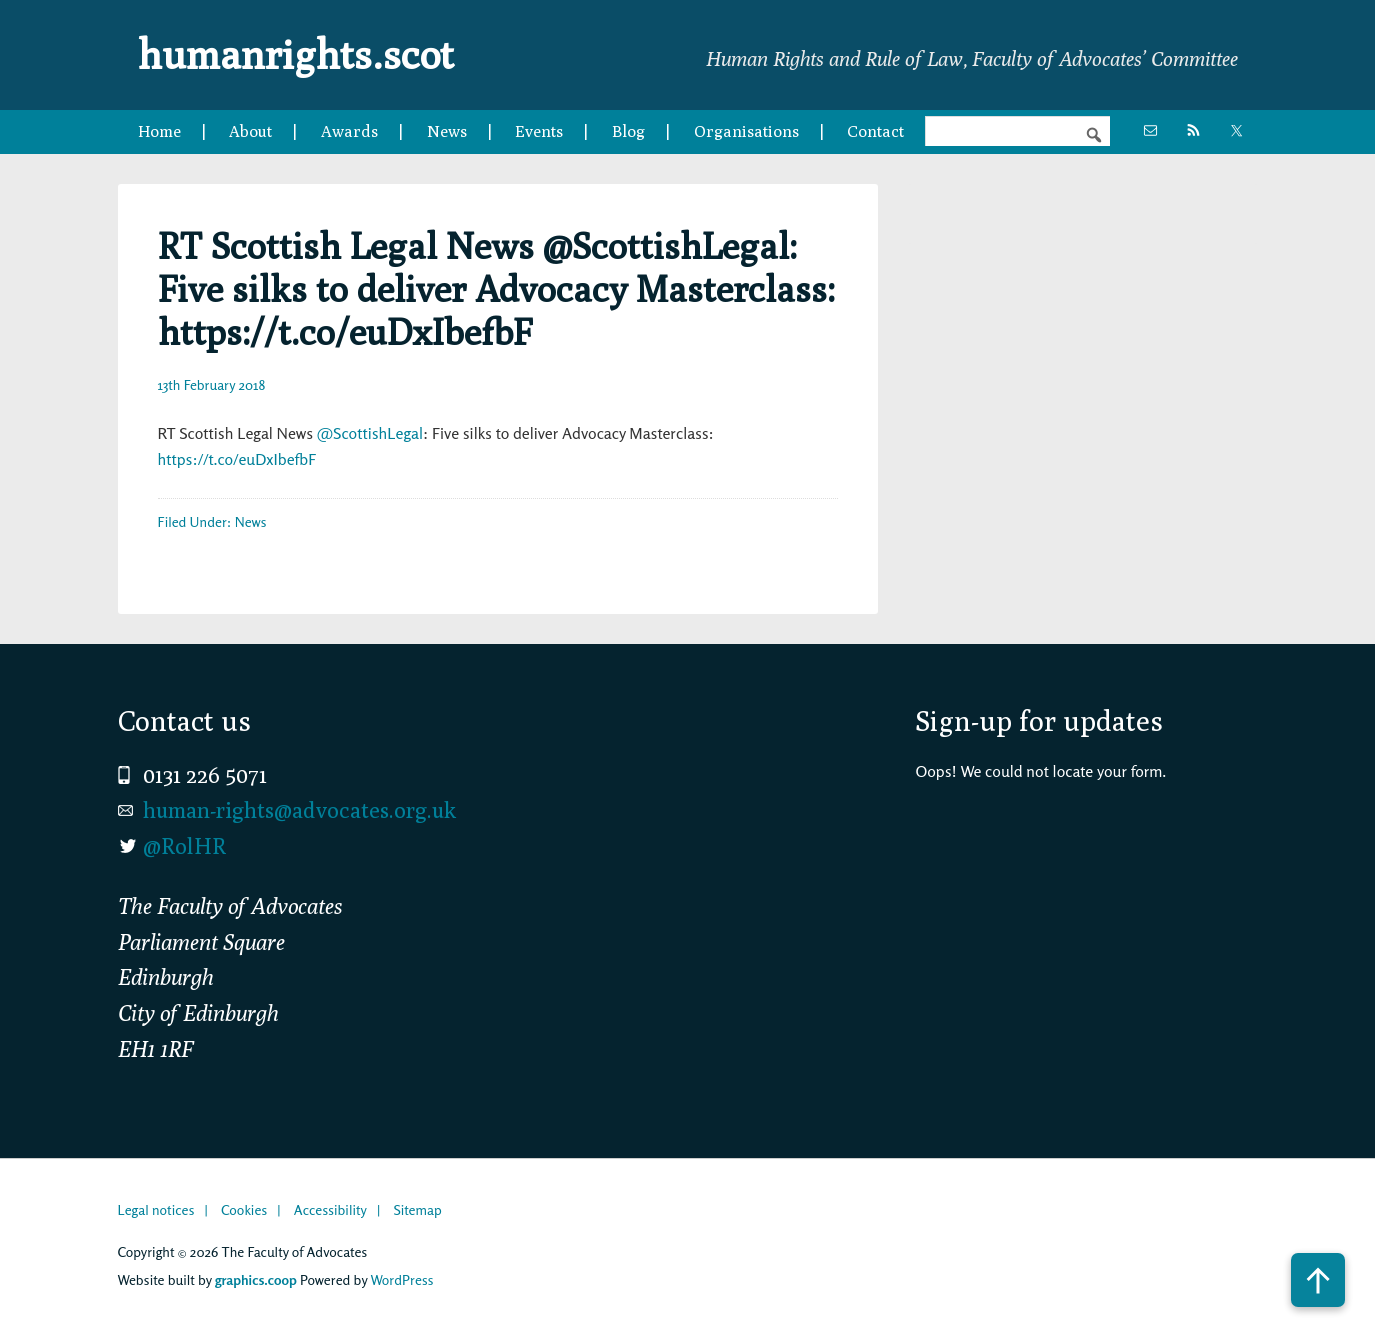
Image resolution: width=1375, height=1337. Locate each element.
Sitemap (417, 1209)
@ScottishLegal (370, 433)
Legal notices (156, 1209)
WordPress (401, 1279)
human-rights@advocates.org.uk (299, 810)
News (251, 521)
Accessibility (330, 1209)
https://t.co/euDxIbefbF (237, 459)
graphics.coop (256, 1279)
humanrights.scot (296, 54)
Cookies (244, 1209)
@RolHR (184, 846)
